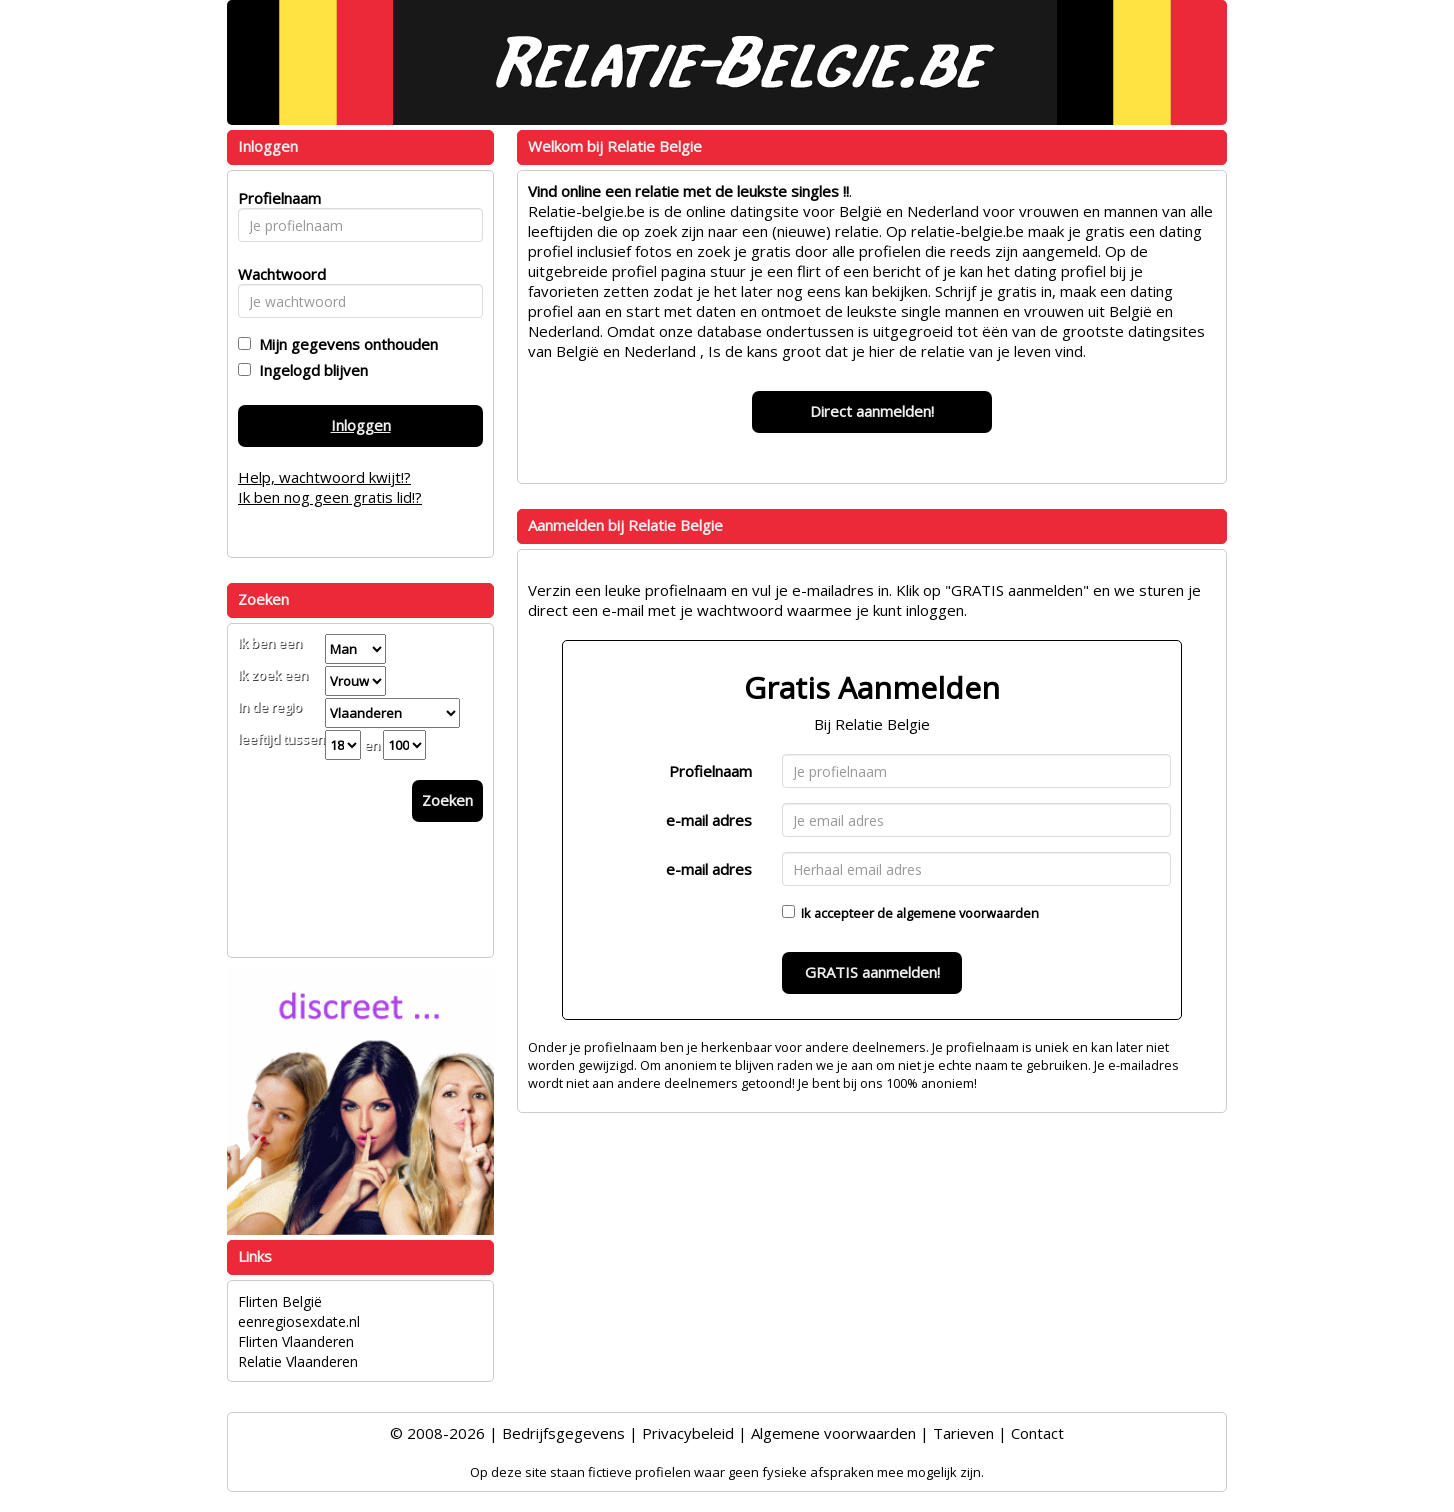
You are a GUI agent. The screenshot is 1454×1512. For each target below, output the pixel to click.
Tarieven (963, 1433)
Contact (1037, 1433)
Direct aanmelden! (872, 411)
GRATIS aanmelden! (872, 972)
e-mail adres (709, 820)
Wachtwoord (276, 274)
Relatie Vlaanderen (298, 1361)
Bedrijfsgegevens (563, 1433)
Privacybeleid (688, 1433)
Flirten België (280, 1301)
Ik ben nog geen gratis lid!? (330, 497)
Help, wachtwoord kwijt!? (324, 477)
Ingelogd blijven (309, 370)
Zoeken (447, 800)
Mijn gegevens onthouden (344, 344)
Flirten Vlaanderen (296, 1341)
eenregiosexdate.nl (299, 1321)
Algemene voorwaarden (833, 1433)
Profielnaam (710, 771)
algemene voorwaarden (967, 913)
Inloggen (361, 425)
